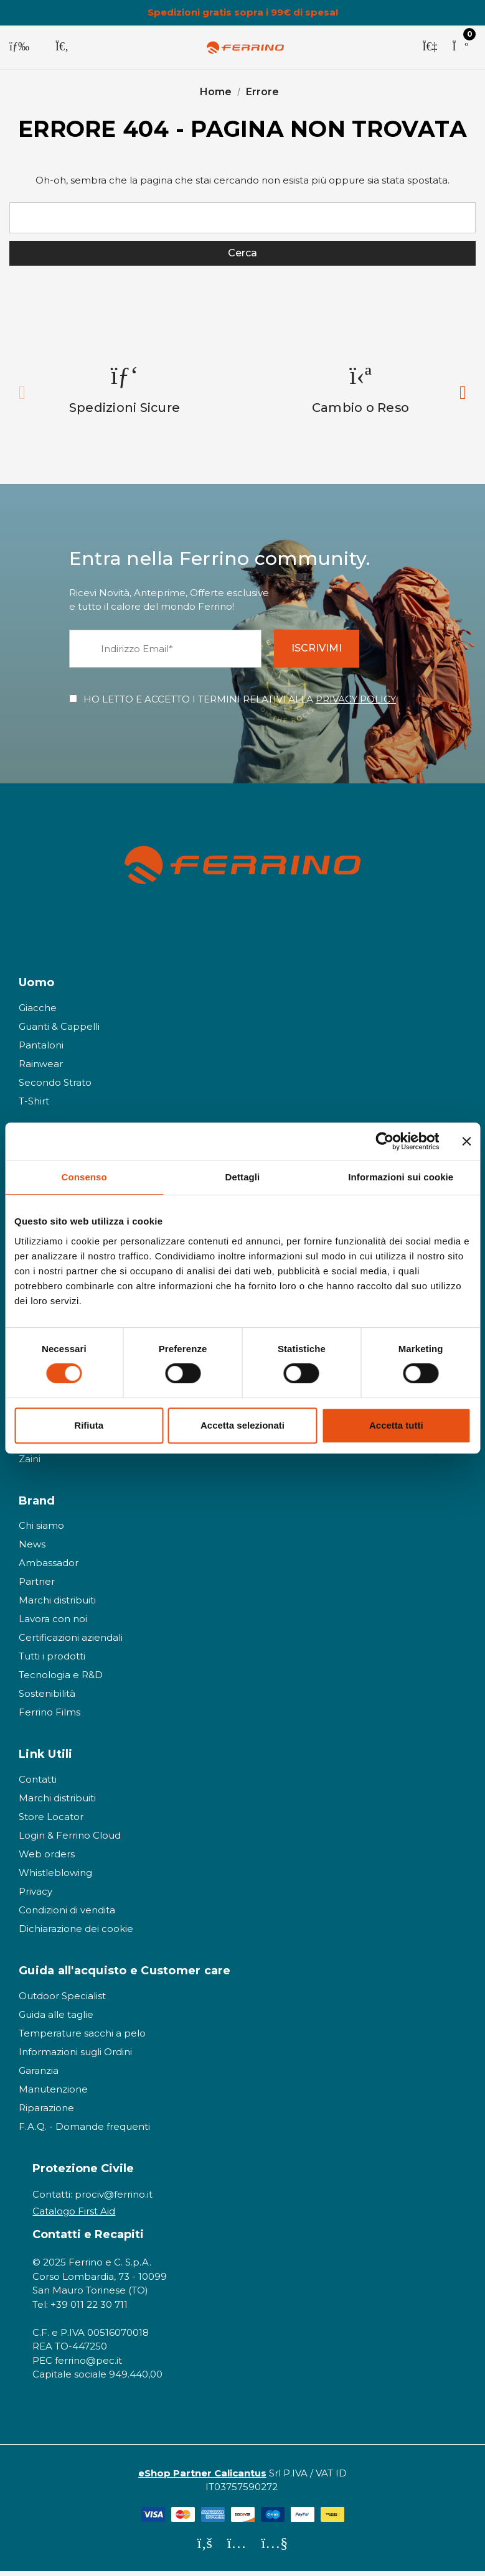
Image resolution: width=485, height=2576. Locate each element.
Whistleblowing (55, 1878)
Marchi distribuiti (57, 1606)
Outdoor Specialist (62, 2001)
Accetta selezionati (242, 1425)
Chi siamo (41, 1531)
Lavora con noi (53, 1624)
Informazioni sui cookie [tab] (400, 1177)
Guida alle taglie (56, 2019)
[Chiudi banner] (466, 1141)
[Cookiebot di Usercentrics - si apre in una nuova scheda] (384, 1141)
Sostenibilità (47, 1699)
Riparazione (46, 2113)
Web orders (47, 1859)
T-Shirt (34, 1106)
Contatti (38, 1785)
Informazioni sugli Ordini (75, 2057)
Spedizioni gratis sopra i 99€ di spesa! (243, 12)
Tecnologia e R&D (61, 1680)
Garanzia (39, 2075)
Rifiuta (88, 1425)
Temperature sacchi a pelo (82, 2038)
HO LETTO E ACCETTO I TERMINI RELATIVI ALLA (239, 704)
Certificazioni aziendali (71, 1643)
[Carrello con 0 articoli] (460, 47)
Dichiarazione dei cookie (76, 1934)
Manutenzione (53, 2094)
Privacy (35, 1897)
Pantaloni (41, 1050)
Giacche (38, 1013)
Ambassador (48, 1568)
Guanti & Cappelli (59, 1031)
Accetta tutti (396, 1425)
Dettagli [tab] (242, 1177)
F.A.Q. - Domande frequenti (84, 2131)
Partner (37, 1587)
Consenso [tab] (84, 1177)
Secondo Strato (55, 1087)
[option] (125, 394)
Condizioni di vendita (67, 1915)
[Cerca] (62, 47)
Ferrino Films (49, 1718)
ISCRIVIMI (324, 654)
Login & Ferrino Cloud (70, 1841)
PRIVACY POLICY (356, 704)
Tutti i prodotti (52, 1662)
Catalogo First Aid (73, 2216)
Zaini (29, 1464)
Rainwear (41, 1069)
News (32, 1550)
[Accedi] (430, 47)
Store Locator (51, 1822)
